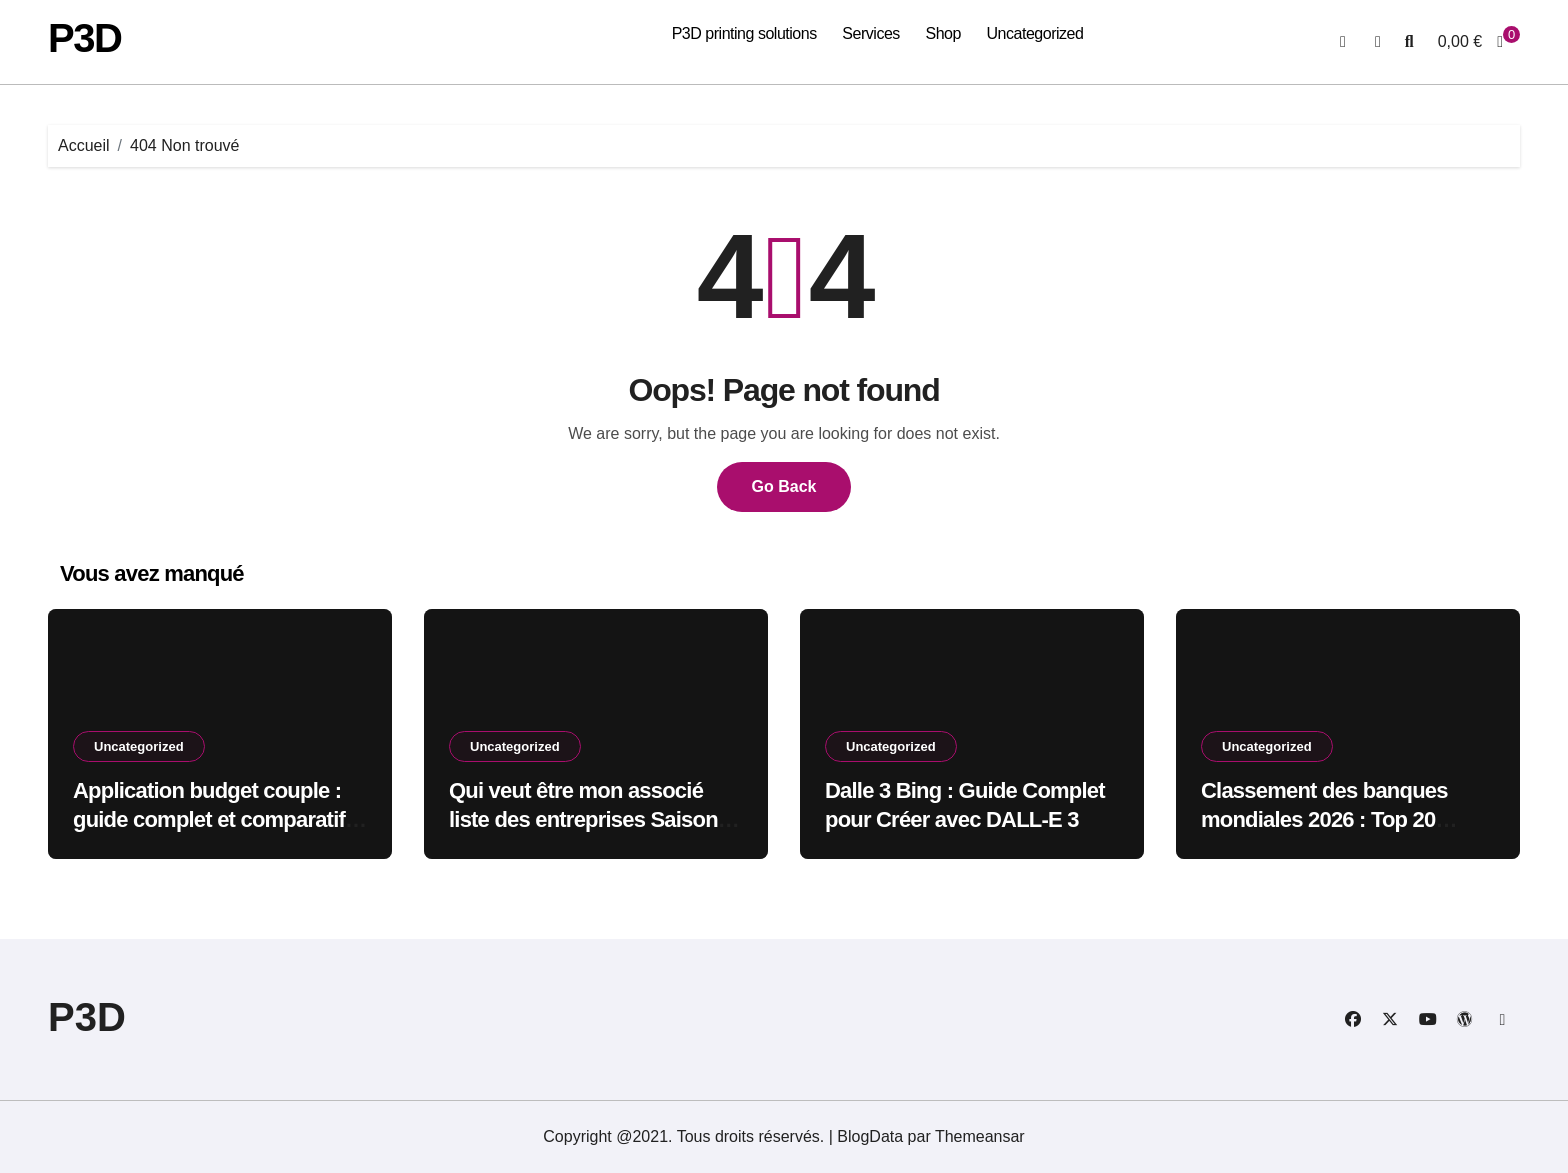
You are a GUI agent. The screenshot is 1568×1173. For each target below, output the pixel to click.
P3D (85, 38)
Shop (942, 33)
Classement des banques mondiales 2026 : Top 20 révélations (1324, 819)
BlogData (870, 1136)
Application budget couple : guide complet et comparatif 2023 (209, 819)
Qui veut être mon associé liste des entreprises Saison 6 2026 (592, 819)
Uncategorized (1034, 33)
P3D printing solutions (744, 33)
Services (871, 33)
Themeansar (980, 1136)
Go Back (784, 486)
